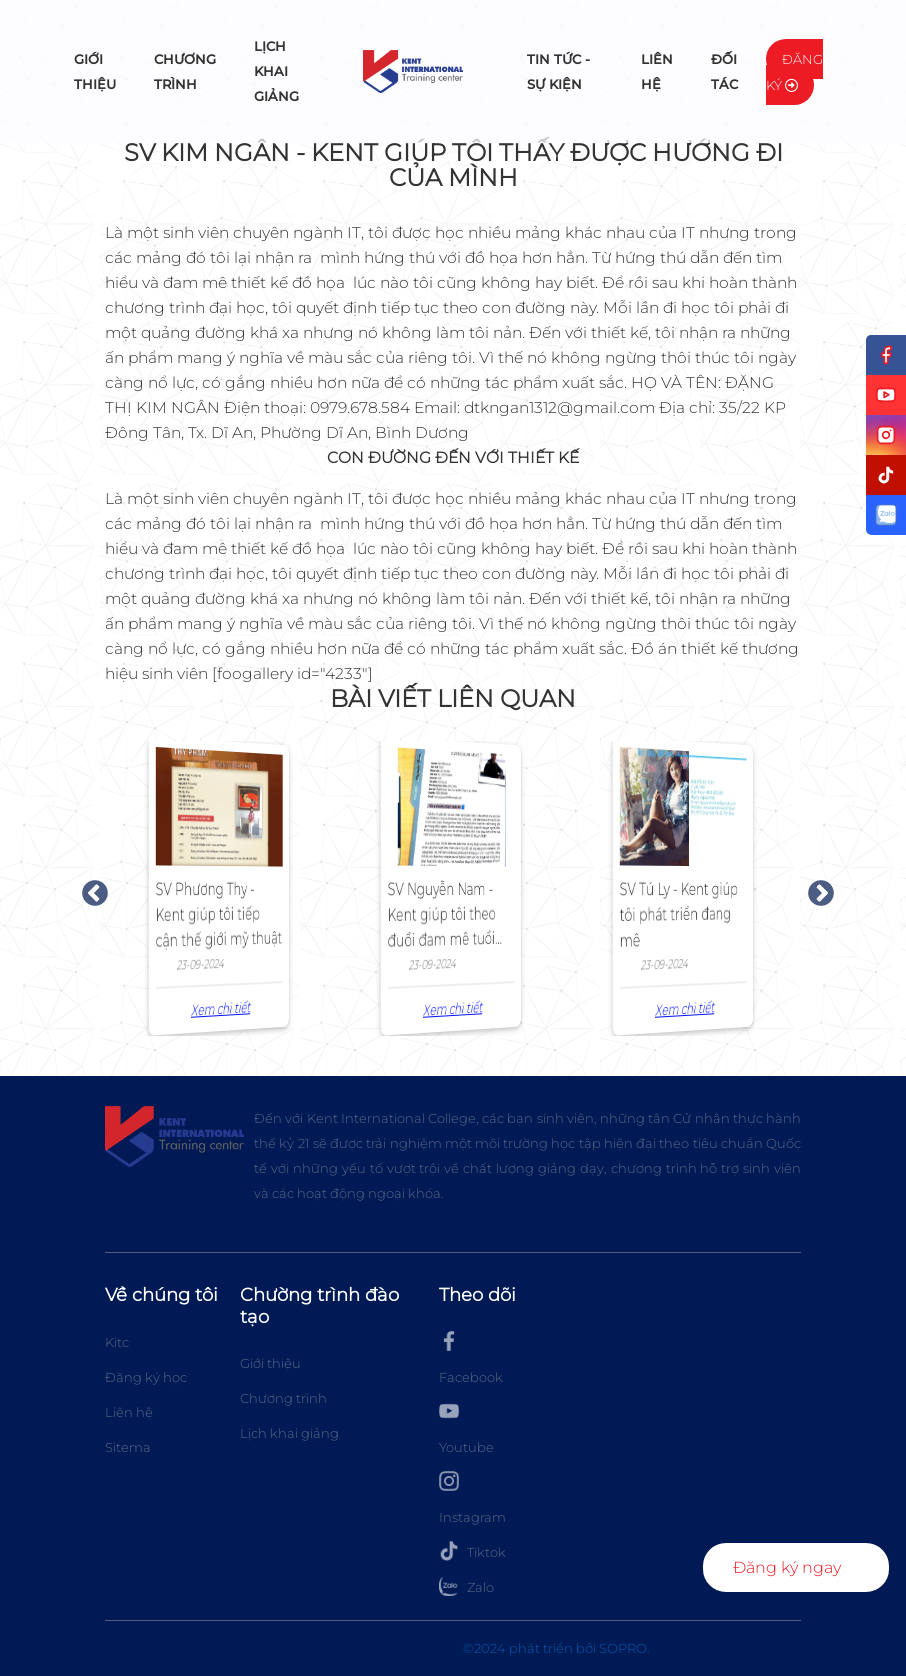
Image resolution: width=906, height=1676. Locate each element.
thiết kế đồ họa (290, 282)
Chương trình (185, 71)
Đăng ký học (146, 1377)
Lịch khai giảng (276, 71)
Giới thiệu (95, 71)
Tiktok (472, 1551)
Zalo (466, 1586)
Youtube (466, 1428)
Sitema (128, 1447)
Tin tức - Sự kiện (558, 71)
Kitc (117, 1342)
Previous (90, 889)
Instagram (472, 1498)
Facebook (471, 1358)
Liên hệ (657, 71)
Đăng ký (794, 72)
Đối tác (724, 71)
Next (816, 889)
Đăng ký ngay (787, 1567)
